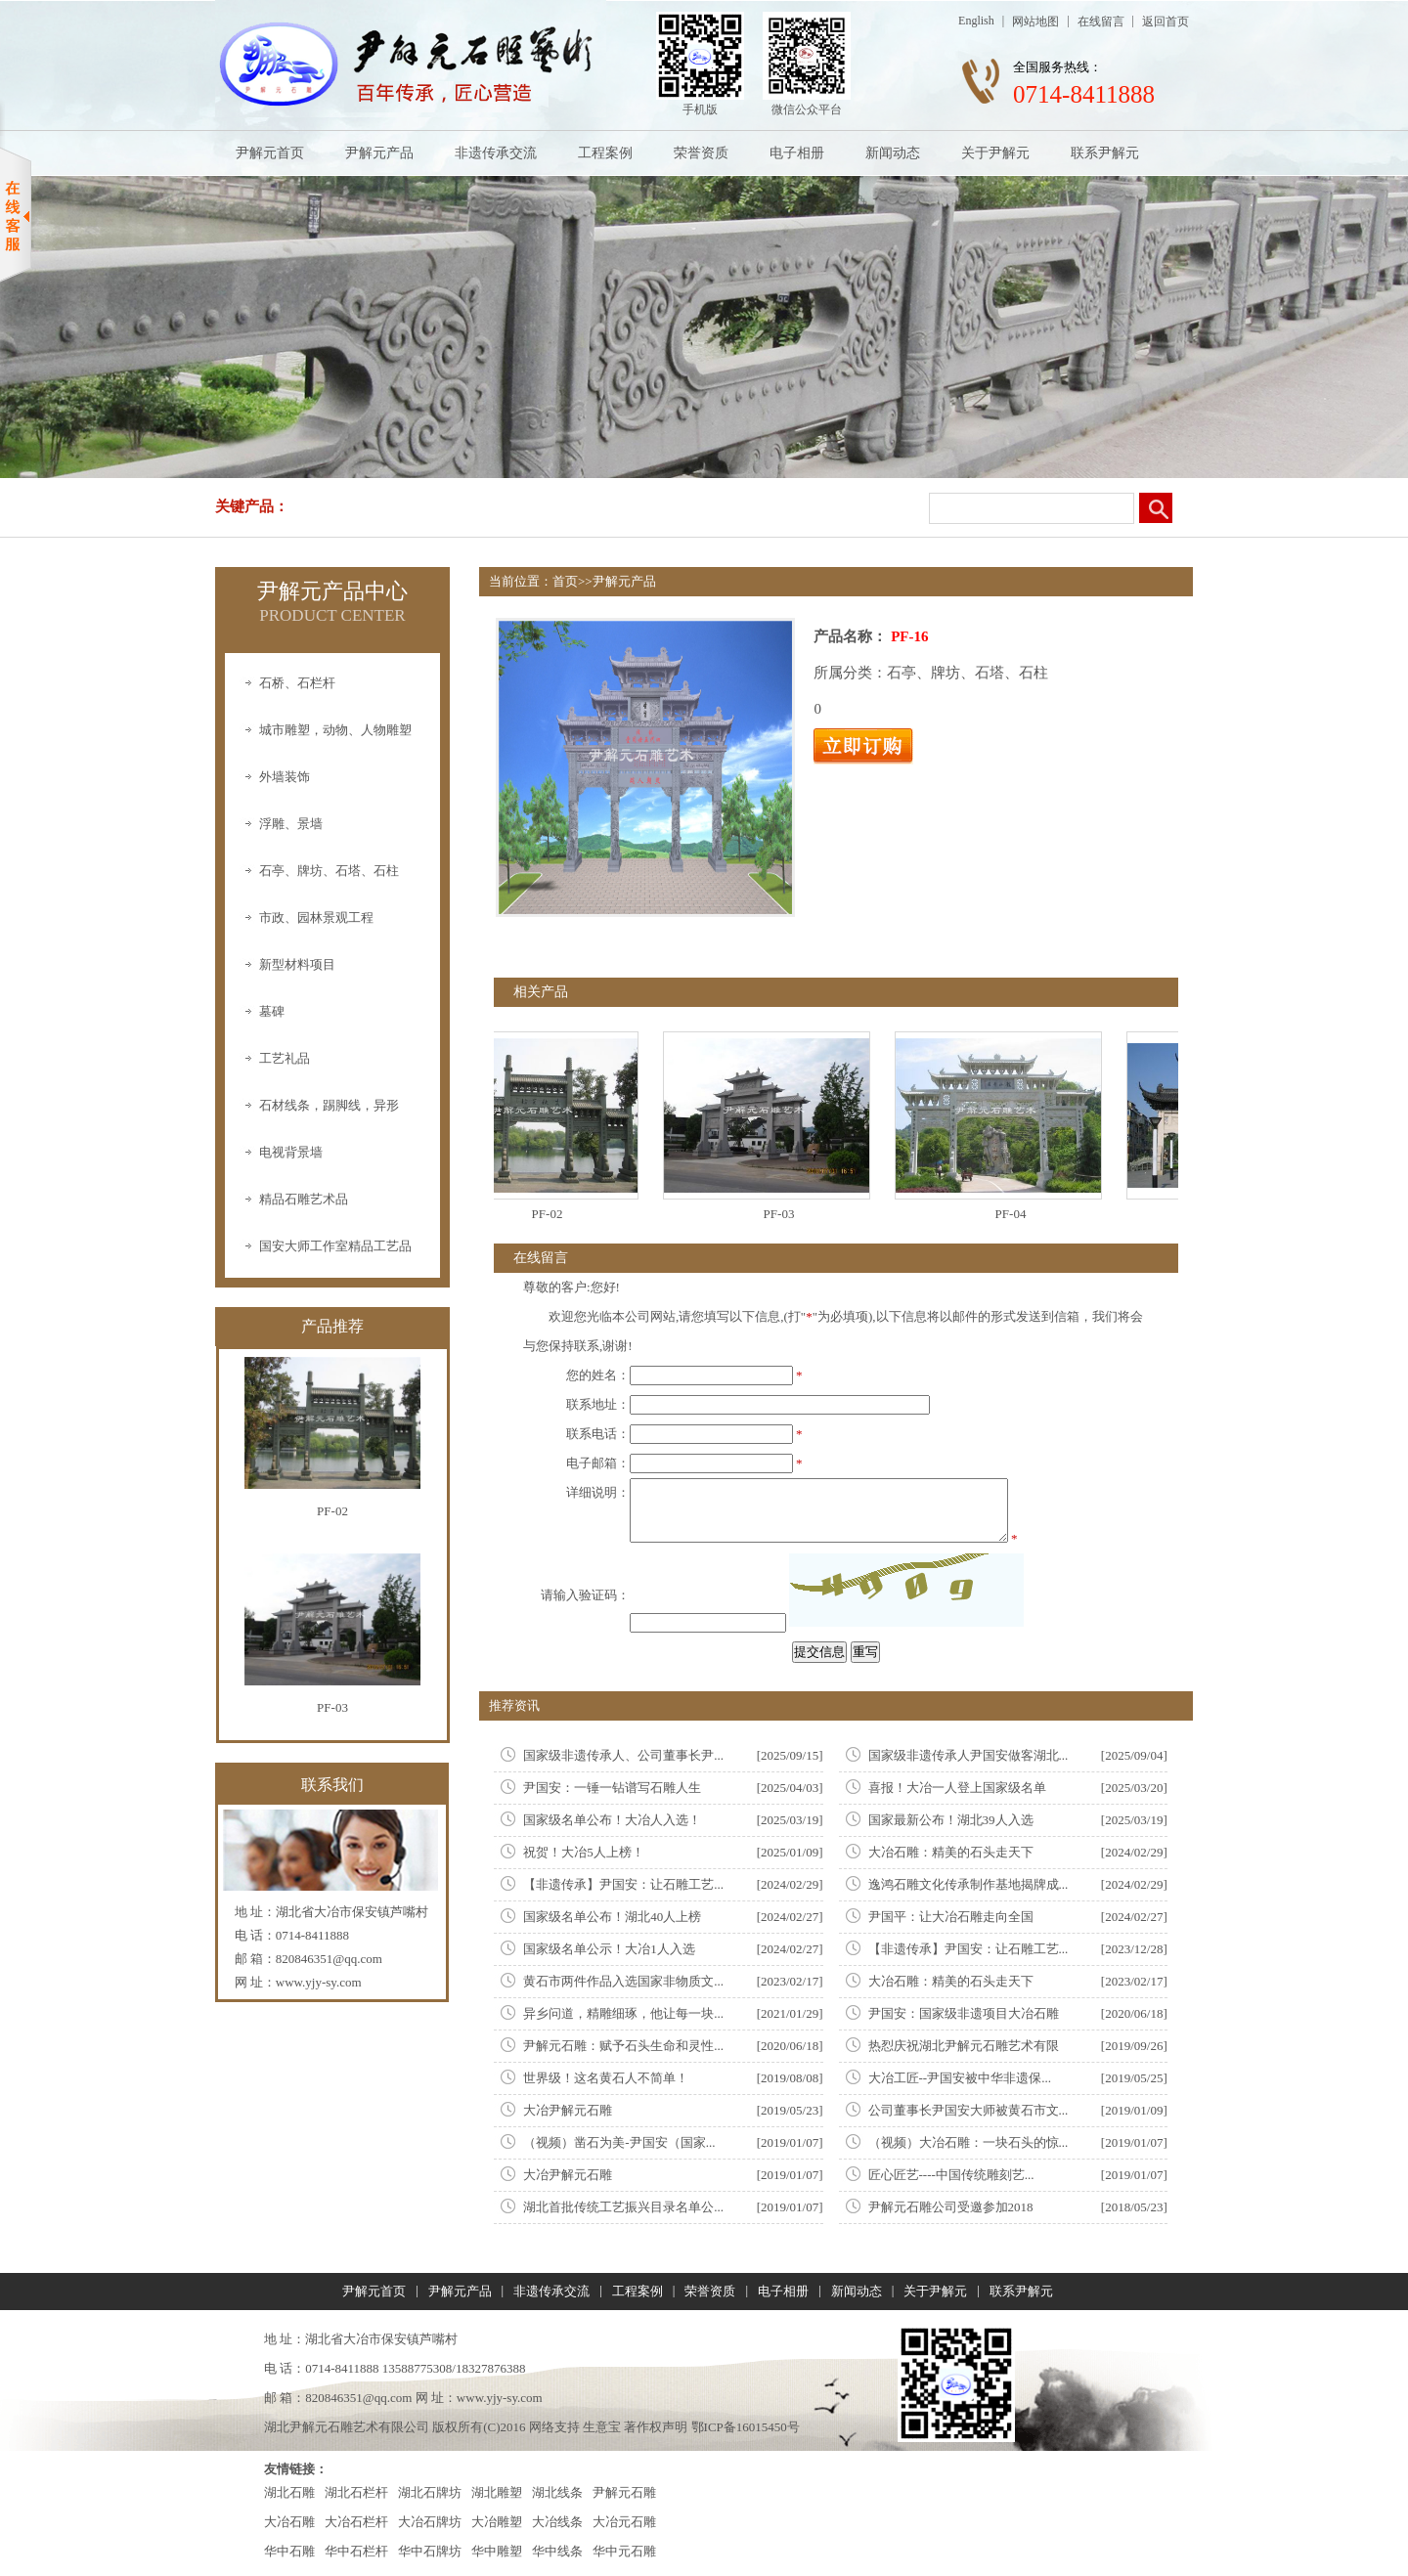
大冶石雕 (289, 2521)
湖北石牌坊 (430, 2492)
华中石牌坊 (430, 2551)
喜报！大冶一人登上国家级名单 (957, 1787)
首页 (565, 581)
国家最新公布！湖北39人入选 (951, 1819)
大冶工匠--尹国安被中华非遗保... (959, 2078)
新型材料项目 (297, 964)
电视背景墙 (291, 1152)
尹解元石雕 (624, 2492)
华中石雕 (289, 2551)
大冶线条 (557, 2521)
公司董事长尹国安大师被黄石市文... (968, 2110)
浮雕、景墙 (291, 823)
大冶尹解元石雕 (567, 2110)
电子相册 (797, 153)
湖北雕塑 (496, 2492)
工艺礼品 (284, 1058)
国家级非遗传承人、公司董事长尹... (623, 1755)
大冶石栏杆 (356, 2521)
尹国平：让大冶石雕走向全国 (951, 1916)
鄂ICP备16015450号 (745, 2427)
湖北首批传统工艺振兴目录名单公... (623, 2207)
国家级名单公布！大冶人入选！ (612, 1819)
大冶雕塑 (496, 2521)
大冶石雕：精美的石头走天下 (951, 1852)
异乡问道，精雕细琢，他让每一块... (623, 2013)
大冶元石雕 (624, 2521)
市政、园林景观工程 (316, 917)
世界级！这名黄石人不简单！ (605, 2078)
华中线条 (557, 2551)
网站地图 (1035, 21)
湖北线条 (557, 2492)
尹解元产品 (379, 153)
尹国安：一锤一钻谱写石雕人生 (612, 1787)
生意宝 (602, 2427)
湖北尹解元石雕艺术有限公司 (346, 2427)
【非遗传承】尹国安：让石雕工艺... (623, 1884)
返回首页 (1165, 21)
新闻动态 (892, 153)
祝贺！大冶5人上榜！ (583, 1852)
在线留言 (1101, 21)
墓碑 (272, 1011)
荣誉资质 (701, 153)
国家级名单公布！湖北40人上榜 (612, 1916)
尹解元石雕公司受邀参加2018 (951, 2207)
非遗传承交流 (496, 153)
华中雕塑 (496, 2551)
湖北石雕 (289, 2492)
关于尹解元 (995, 153)
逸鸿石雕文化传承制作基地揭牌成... (968, 1884)
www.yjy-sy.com (319, 1982)
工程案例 (605, 153)
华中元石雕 (624, 2551)
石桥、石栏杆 (297, 683)
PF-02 (555, 1213)
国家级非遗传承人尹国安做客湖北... (968, 1755)
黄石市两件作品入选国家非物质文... (623, 1981)
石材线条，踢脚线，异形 (329, 1105)
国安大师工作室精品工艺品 (335, 1246)
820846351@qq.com (329, 1958)
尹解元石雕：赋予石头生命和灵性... (623, 2045)
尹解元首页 (270, 153)
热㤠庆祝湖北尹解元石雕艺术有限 (963, 2045)
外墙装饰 (284, 776)
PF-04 (1018, 1213)
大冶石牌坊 (430, 2521)
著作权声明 (655, 2427)
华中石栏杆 (356, 2551)
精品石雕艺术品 (303, 1199)
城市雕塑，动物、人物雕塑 (335, 729)
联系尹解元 (1105, 153)
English (976, 20)
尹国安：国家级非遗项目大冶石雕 (963, 2013)
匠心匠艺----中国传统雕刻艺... (951, 2174)
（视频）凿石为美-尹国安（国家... (619, 2142)
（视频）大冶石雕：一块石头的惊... (968, 2142)
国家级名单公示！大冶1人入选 (609, 1949)
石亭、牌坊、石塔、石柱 (329, 870)
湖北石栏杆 (356, 2492)
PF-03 (787, 1213)
